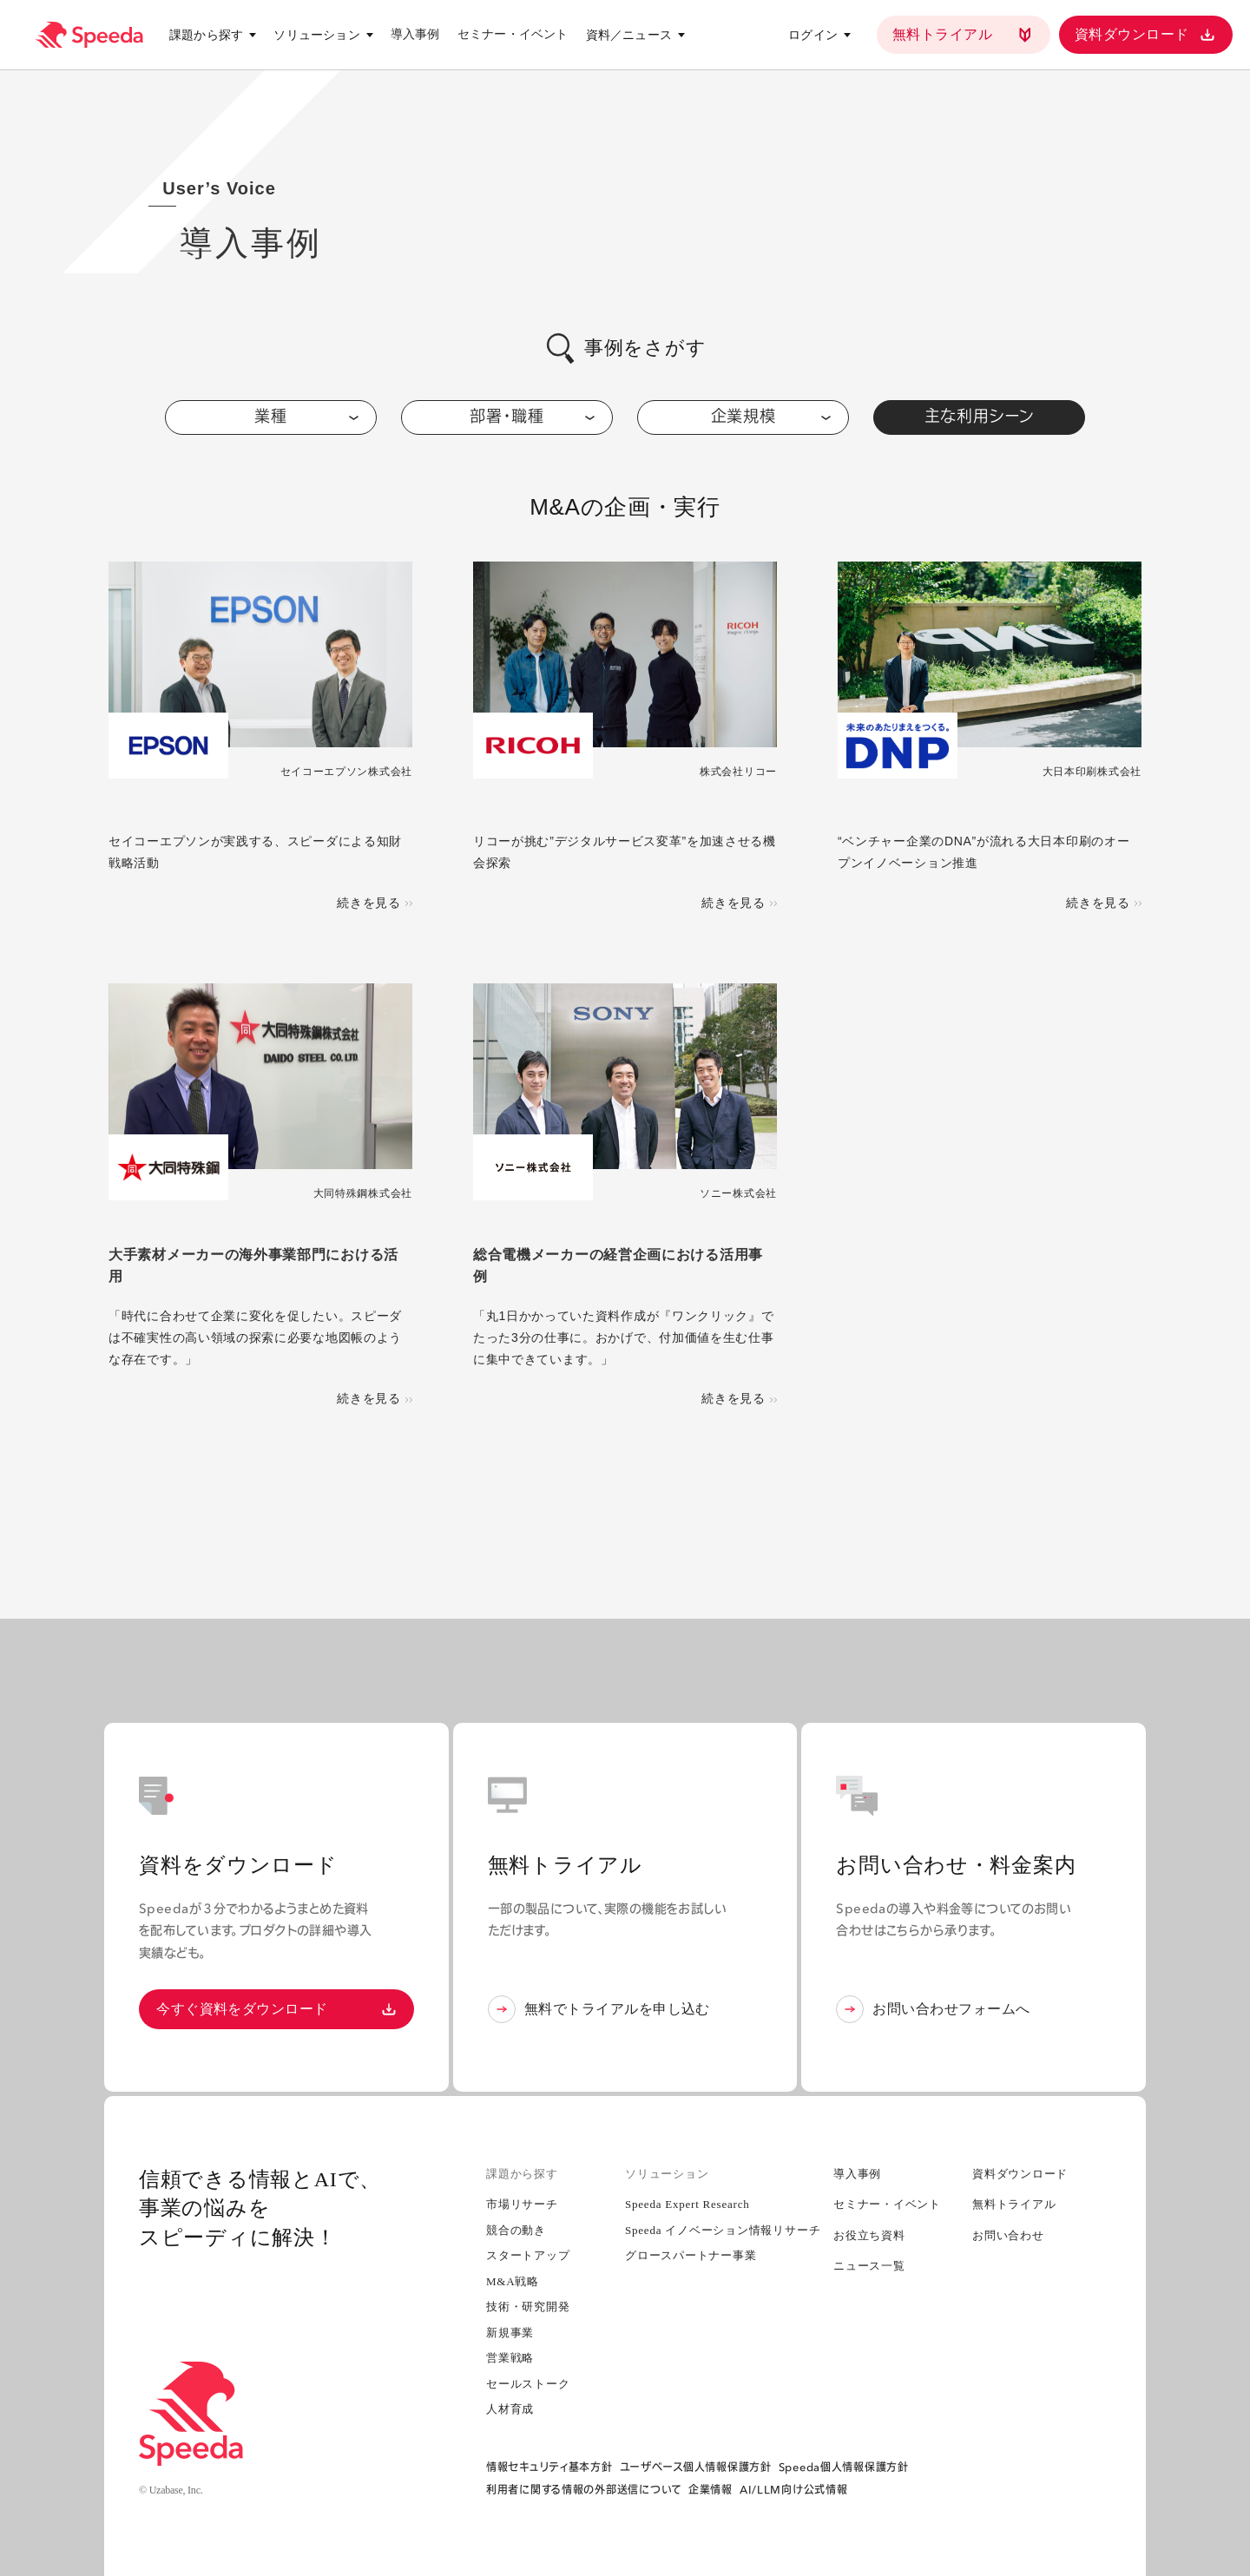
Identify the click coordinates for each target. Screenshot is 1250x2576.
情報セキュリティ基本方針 (549, 2467)
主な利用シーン (995, 416)
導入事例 (415, 34)
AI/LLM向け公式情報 (794, 2489)
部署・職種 (532, 416)
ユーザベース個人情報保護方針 (696, 2467)
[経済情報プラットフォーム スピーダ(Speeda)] (89, 35)
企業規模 (771, 416)
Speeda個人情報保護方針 (844, 2467)
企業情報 (710, 2489)
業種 (306, 416)
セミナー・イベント (513, 34)
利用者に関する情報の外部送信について (583, 2489)
